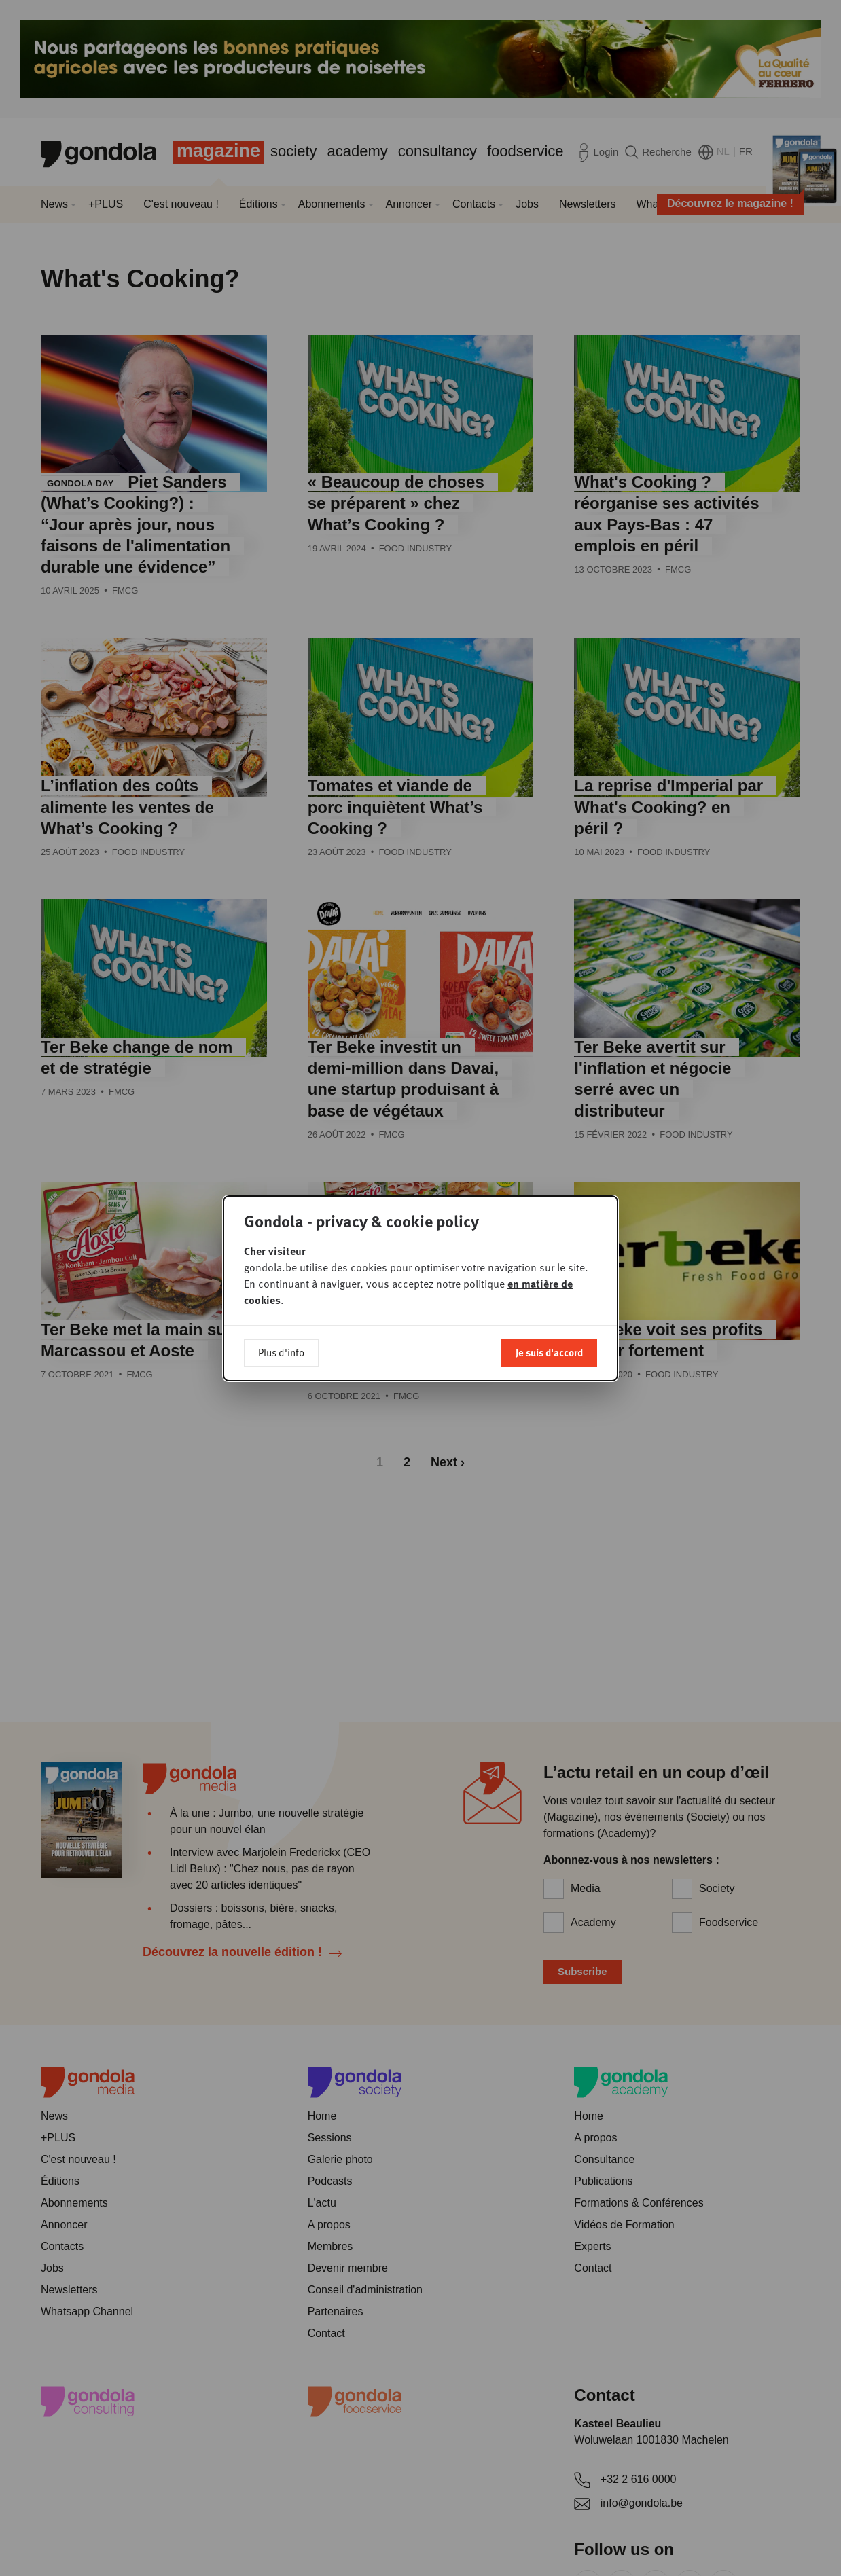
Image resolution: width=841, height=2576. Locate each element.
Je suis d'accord (549, 1352)
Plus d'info (281, 1352)
